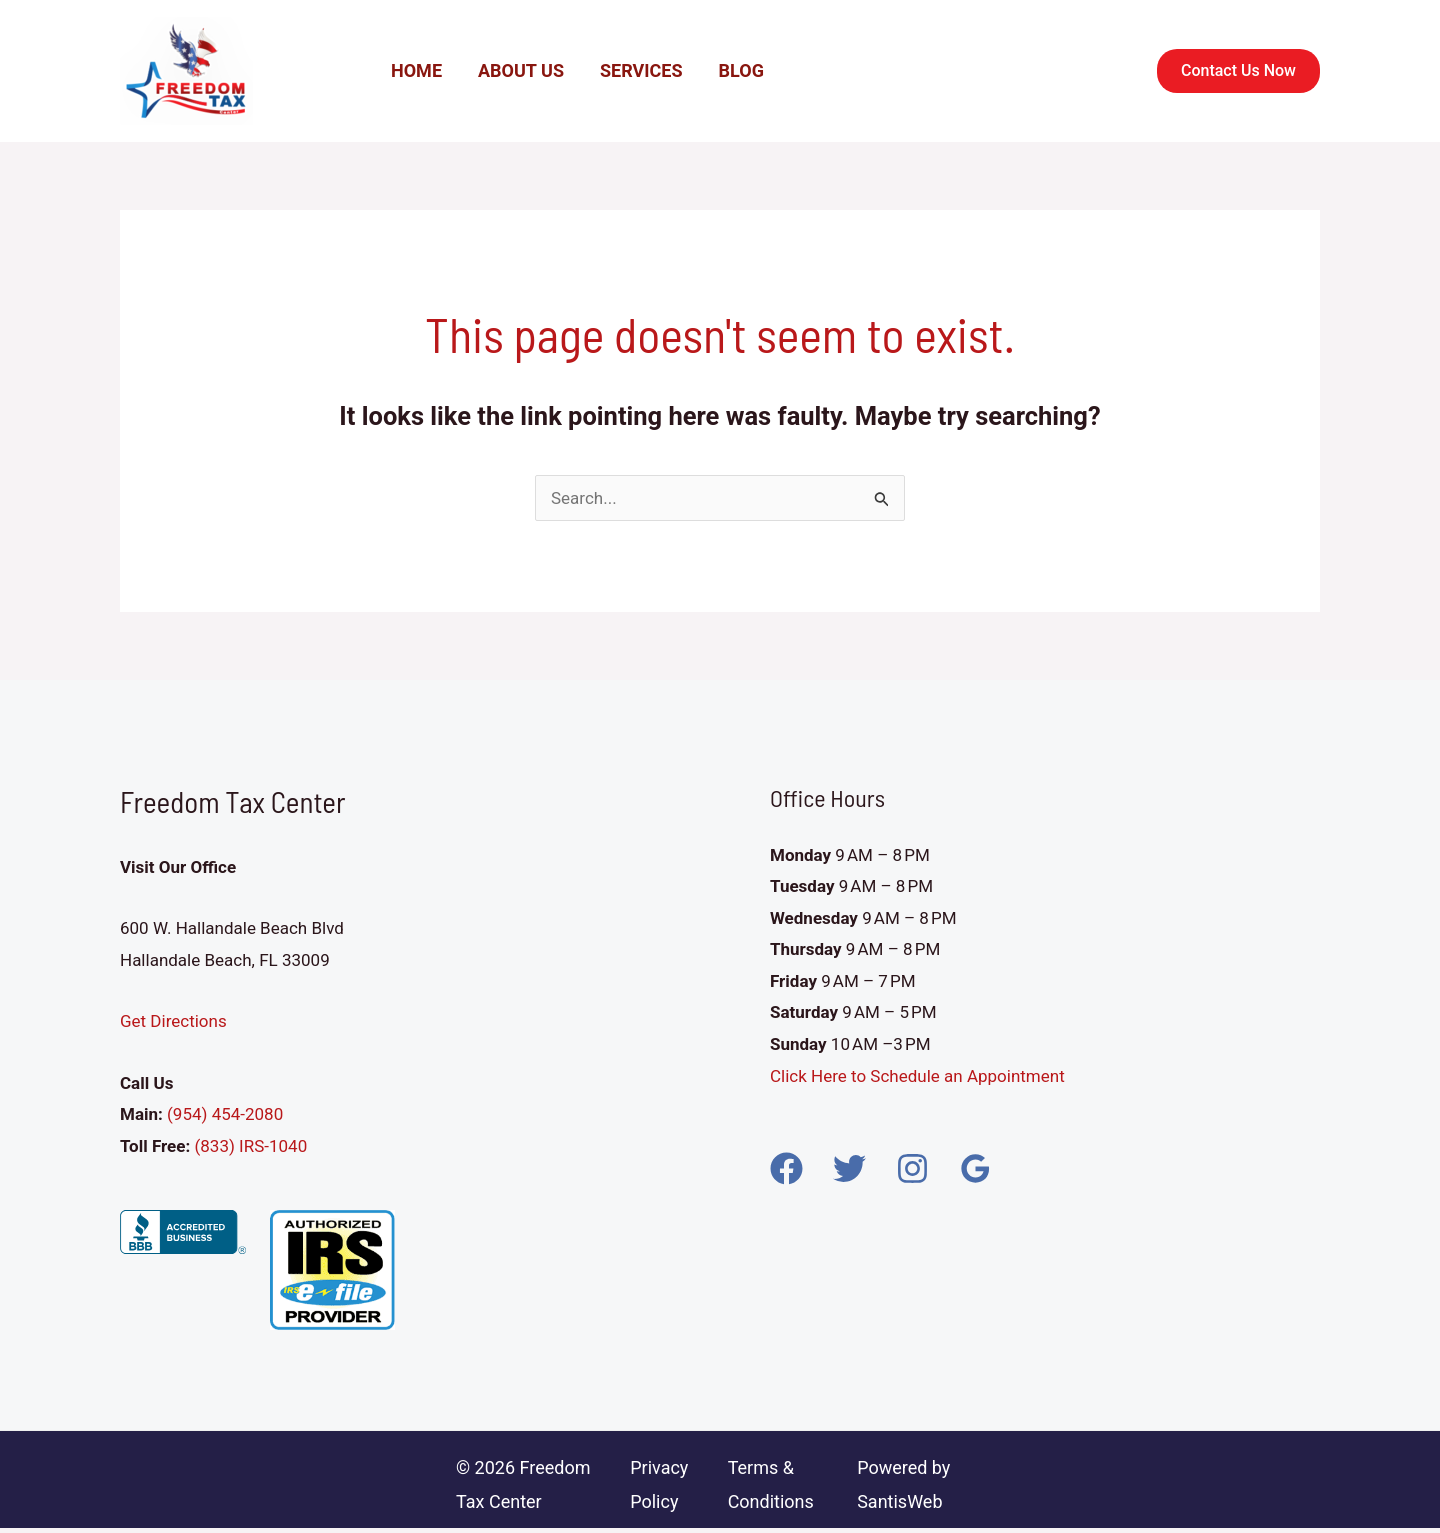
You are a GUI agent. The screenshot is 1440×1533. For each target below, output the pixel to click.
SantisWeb (899, 1501)
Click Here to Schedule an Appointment (919, 1076)
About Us (521, 70)
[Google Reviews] (975, 1168)
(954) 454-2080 (223, 1114)
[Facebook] (786, 1168)
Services (641, 70)
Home (416, 70)
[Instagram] (912, 1168)
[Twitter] (849, 1168)
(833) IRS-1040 (250, 1146)
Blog (741, 70)
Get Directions (173, 1021)
